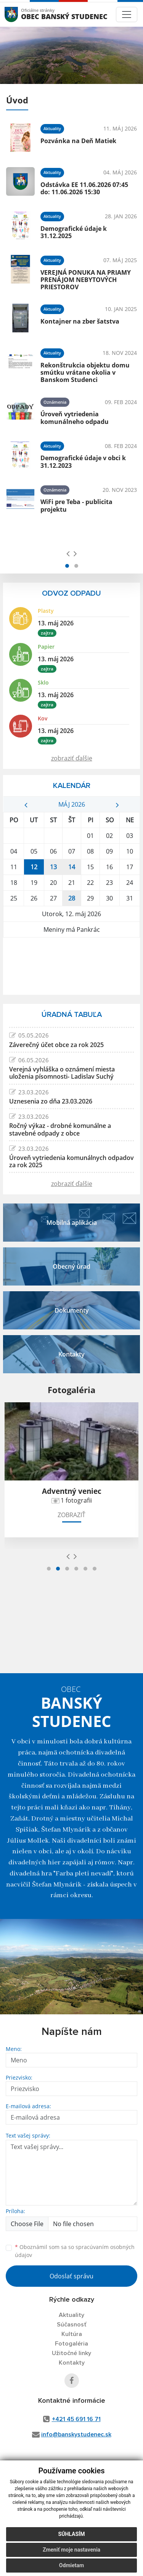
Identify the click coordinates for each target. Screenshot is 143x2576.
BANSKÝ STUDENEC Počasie (71, 966)
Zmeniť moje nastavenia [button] (71, 2550)
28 (71, 898)
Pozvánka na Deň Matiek (78, 141)
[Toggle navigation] (126, 14)
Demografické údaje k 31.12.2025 (73, 232)
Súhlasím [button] (71, 2534)
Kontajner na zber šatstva (79, 321)
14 (71, 867)
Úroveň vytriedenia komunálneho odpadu (74, 417)
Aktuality (71, 2315)
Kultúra (71, 2334)
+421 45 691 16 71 (76, 2419)
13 (53, 867)
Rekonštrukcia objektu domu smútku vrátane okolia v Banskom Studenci (85, 372)
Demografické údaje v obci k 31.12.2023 (83, 461)
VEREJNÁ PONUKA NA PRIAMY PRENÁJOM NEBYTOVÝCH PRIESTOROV (85, 279)
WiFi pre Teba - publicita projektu (76, 505)
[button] (67, 566)
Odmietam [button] (71, 2565)
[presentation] (68, 553)
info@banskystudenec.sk (76, 2434)
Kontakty (72, 2363)
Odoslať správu (71, 2276)
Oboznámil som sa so (75, 2251)
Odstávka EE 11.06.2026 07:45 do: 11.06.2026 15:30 (84, 188)
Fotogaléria (71, 2344)
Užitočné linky (71, 2353)
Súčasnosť (72, 2324)
